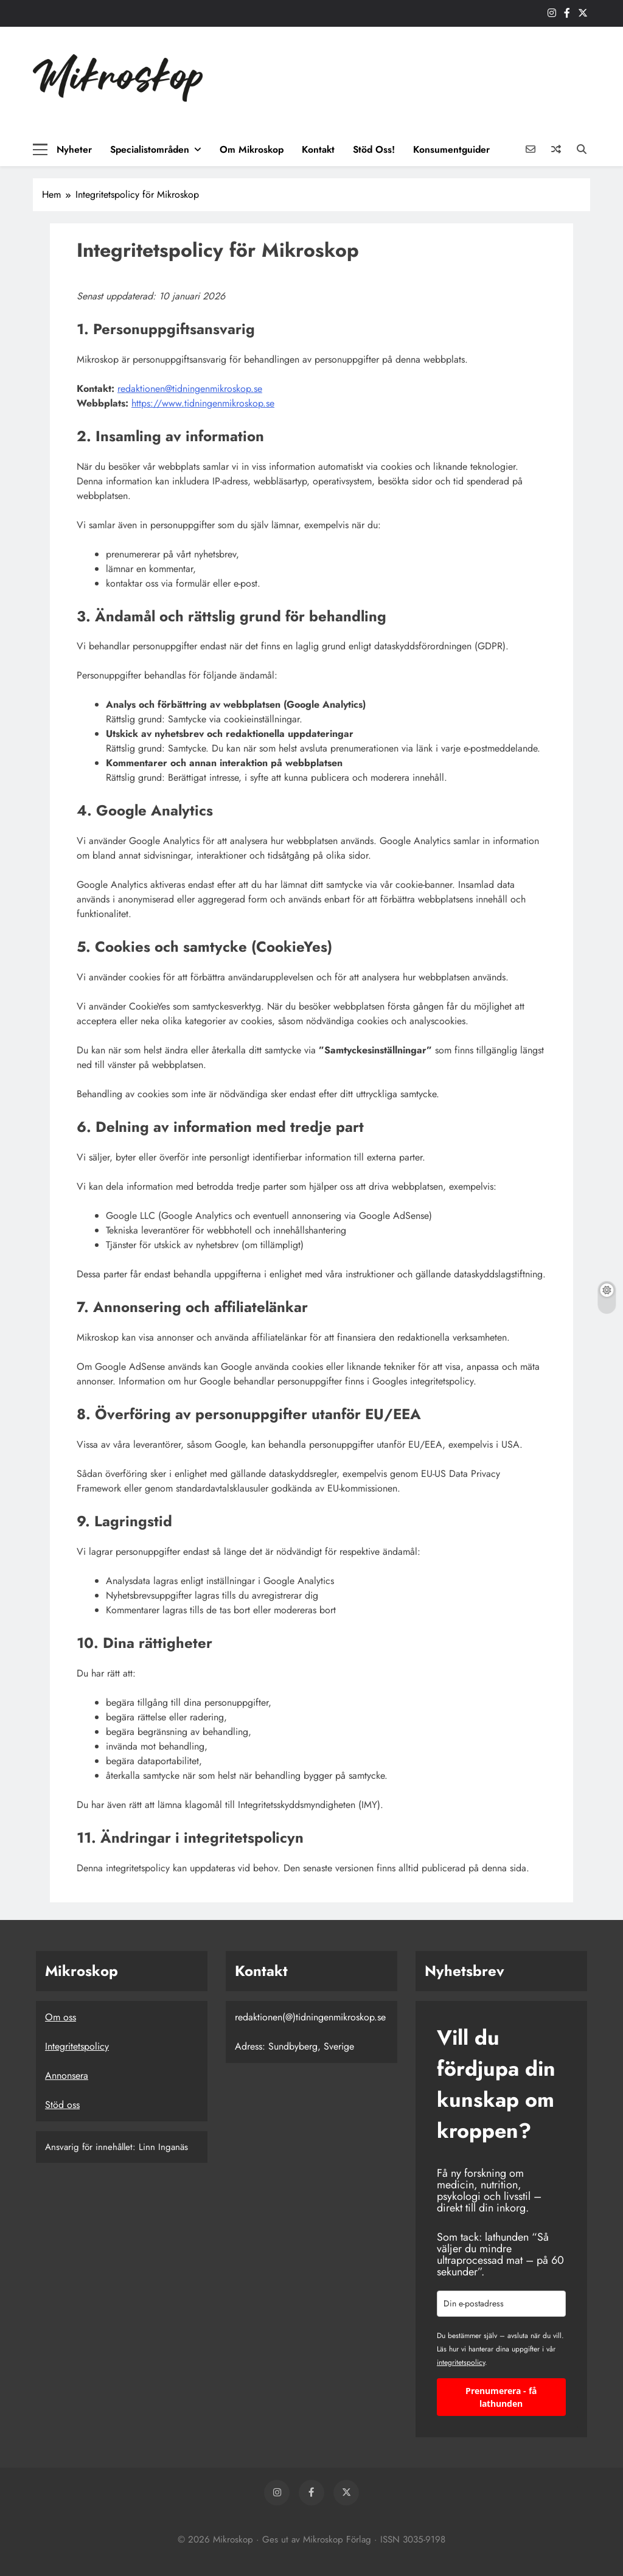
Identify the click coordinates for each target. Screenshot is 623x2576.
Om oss (60, 2017)
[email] (501, 2304)
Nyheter (74, 149)
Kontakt (318, 149)
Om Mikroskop (252, 149)
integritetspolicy (461, 2362)
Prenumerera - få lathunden (501, 2397)
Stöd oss (62, 2105)
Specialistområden (149, 149)
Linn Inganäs (163, 2147)
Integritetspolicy (77, 2046)
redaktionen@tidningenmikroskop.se (189, 389)
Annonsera (66, 2075)
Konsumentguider (451, 149)
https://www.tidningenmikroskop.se (202, 403)
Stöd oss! (374, 149)
